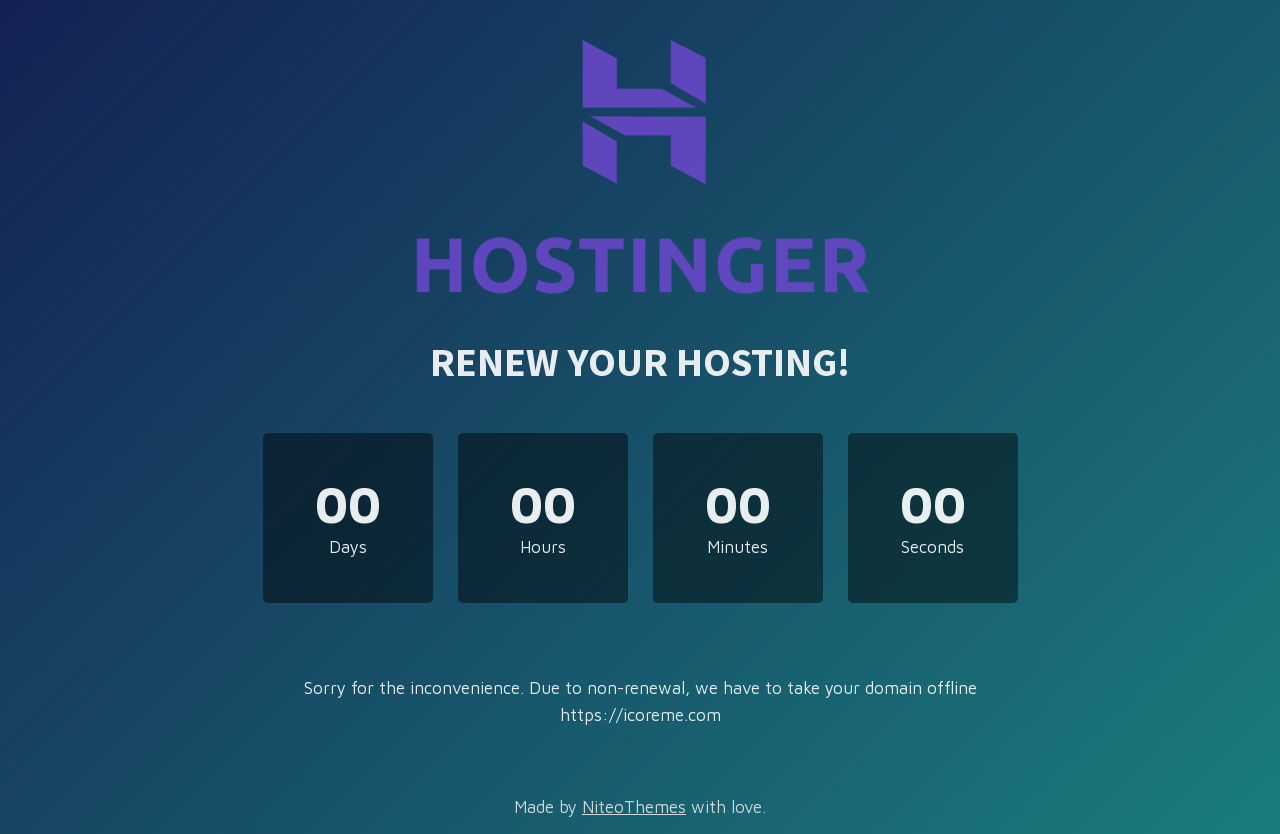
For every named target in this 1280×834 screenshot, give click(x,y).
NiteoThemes (634, 807)
